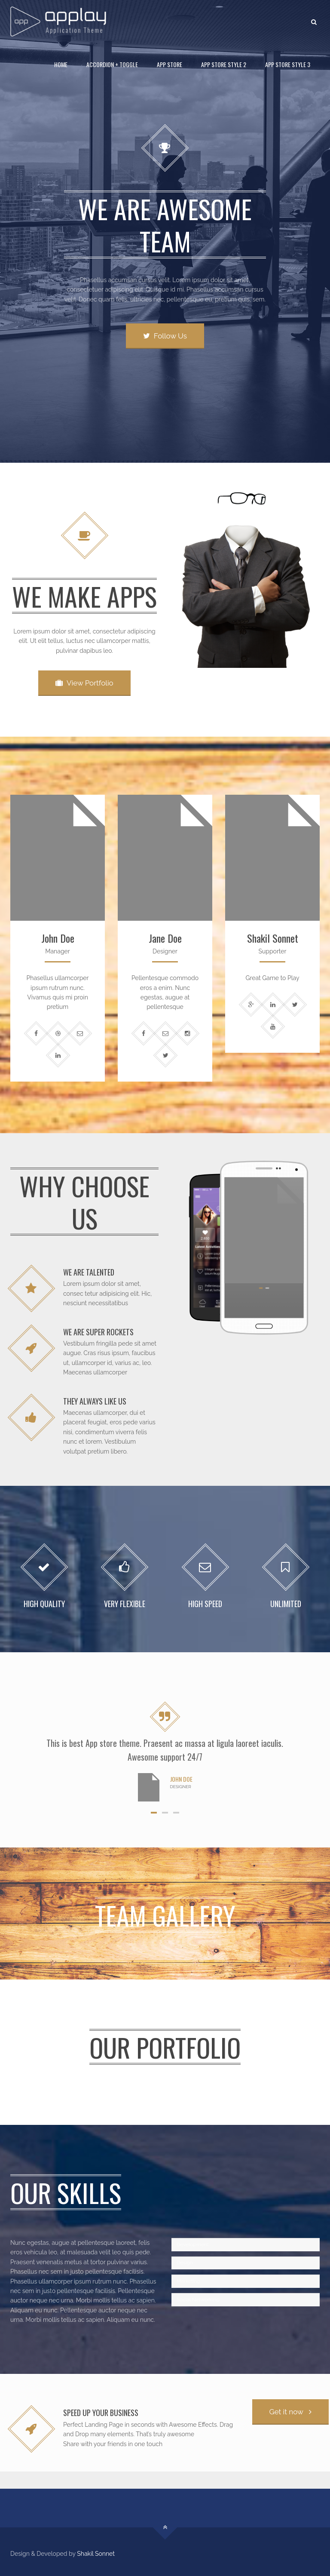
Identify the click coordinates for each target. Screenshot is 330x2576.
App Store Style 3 (287, 64)
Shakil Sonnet (96, 2553)
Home (60, 64)
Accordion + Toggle (112, 64)
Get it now (290, 2411)
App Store (169, 64)
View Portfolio (84, 683)
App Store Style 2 (223, 64)
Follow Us (165, 336)
